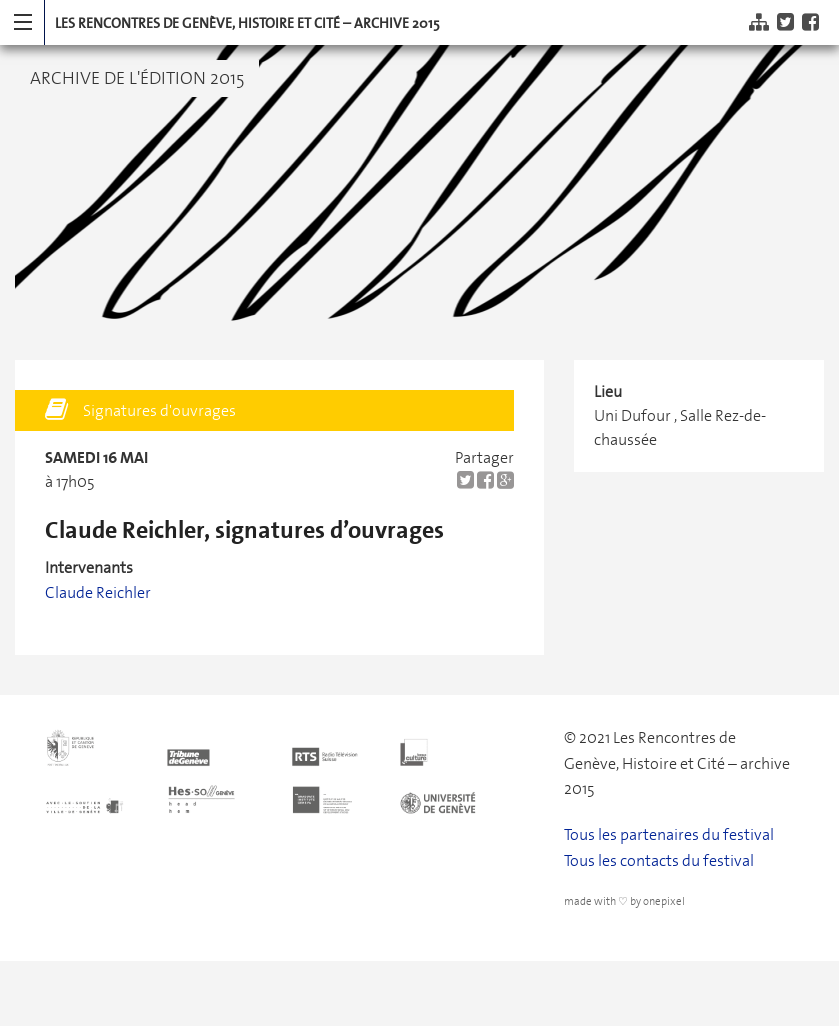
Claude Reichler (98, 592)
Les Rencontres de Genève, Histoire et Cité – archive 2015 (247, 23)
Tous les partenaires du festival (669, 834)
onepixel (664, 901)
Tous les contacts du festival (659, 860)
